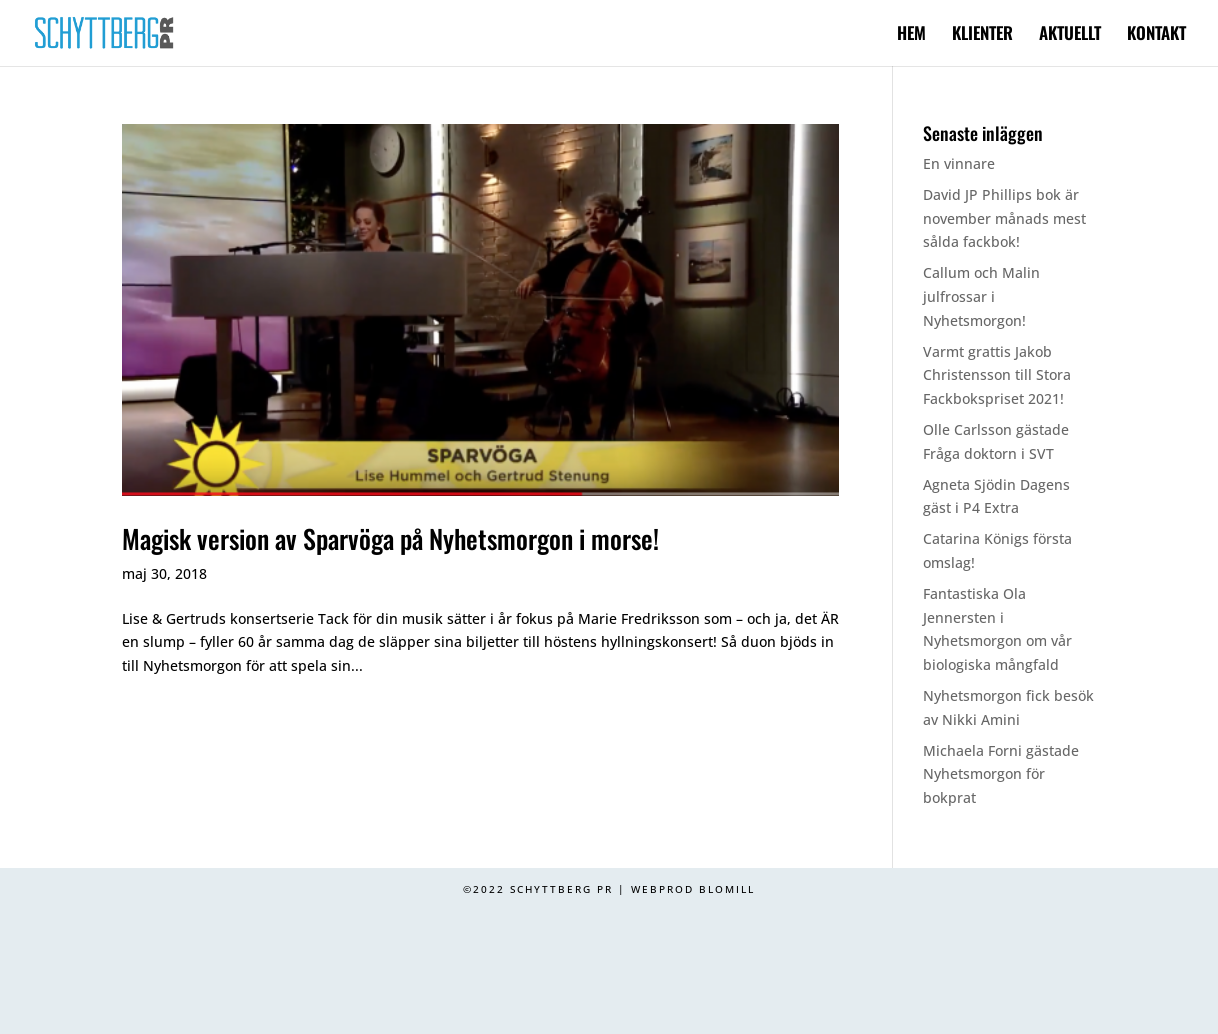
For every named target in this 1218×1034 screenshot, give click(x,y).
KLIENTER (982, 35)
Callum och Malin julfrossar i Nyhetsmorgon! (981, 296)
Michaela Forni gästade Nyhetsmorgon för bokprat (1001, 774)
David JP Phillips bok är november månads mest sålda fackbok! (1004, 218)
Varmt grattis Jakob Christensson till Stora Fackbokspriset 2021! (997, 375)
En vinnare (959, 163)
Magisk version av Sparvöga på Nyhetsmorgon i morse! (390, 538)
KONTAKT (1156, 35)
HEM (911, 35)
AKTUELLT (1070, 35)
